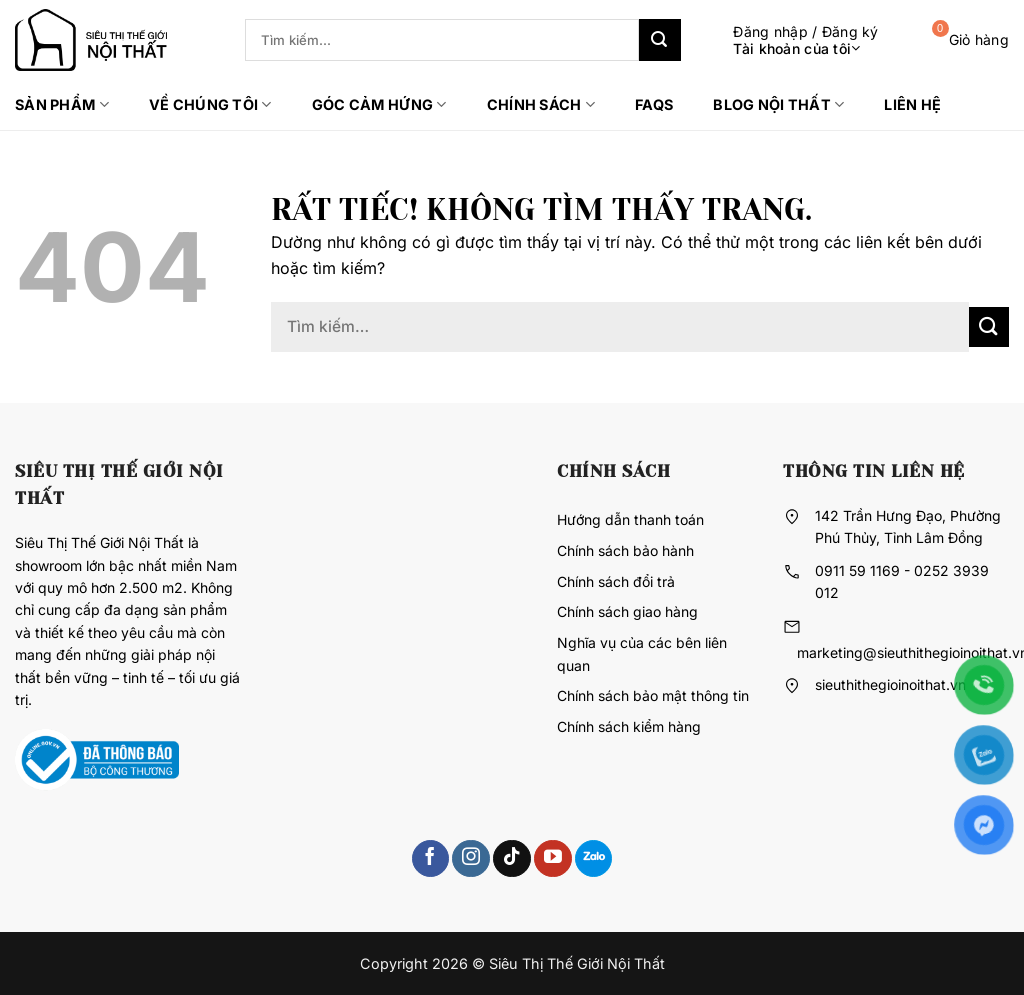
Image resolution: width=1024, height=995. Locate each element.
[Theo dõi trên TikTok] (511, 859)
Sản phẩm (62, 104)
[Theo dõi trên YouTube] (552, 859)
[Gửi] (660, 40)
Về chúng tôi (210, 104)
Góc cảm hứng (379, 104)
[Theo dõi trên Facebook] (430, 859)
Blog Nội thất (778, 104)
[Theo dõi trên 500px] (593, 859)
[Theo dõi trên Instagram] (470, 859)
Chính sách (541, 104)
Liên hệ (912, 104)
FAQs (654, 104)
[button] (790, 40)
